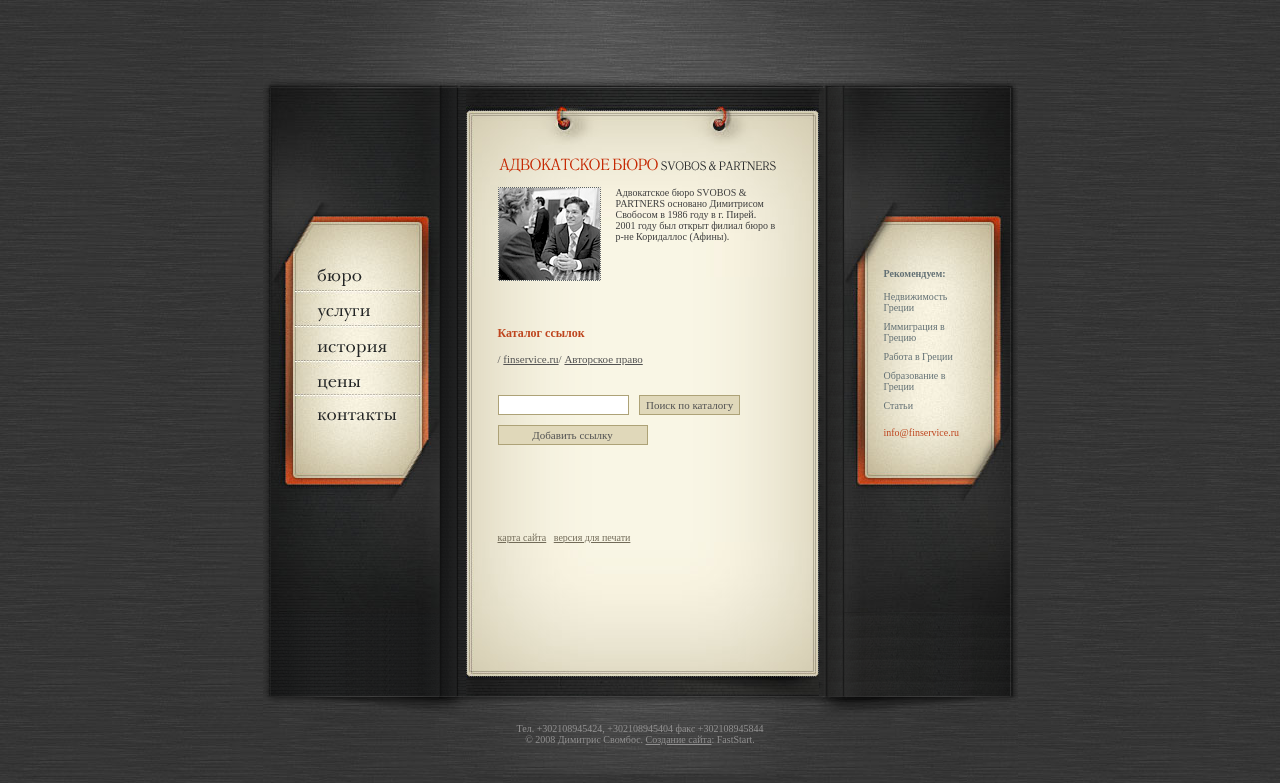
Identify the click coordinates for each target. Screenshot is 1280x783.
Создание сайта (679, 739)
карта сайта (522, 537)
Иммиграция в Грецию (914, 332)
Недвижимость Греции (916, 302)
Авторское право (603, 359)
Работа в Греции (918, 356)
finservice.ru (530, 359)
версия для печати (592, 537)
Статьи (899, 405)
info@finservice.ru (922, 432)
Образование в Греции (915, 381)
